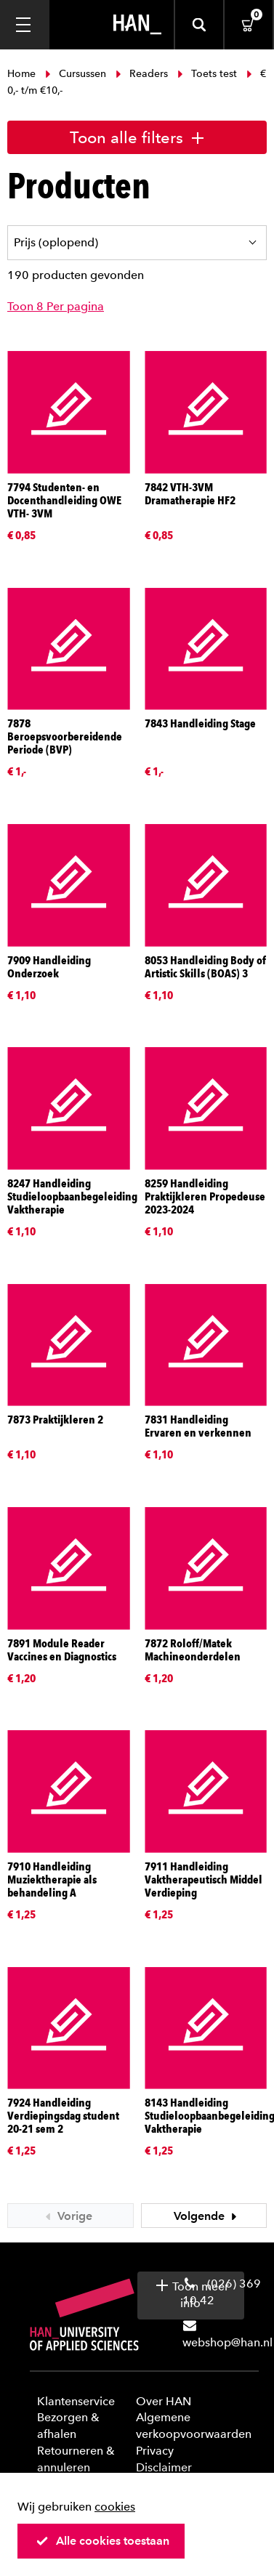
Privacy (155, 2451)
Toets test (207, 74)
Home (23, 74)
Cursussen (75, 74)
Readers (142, 74)
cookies (114, 2507)
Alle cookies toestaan (102, 2541)
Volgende (207, 2216)
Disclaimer (164, 2467)
